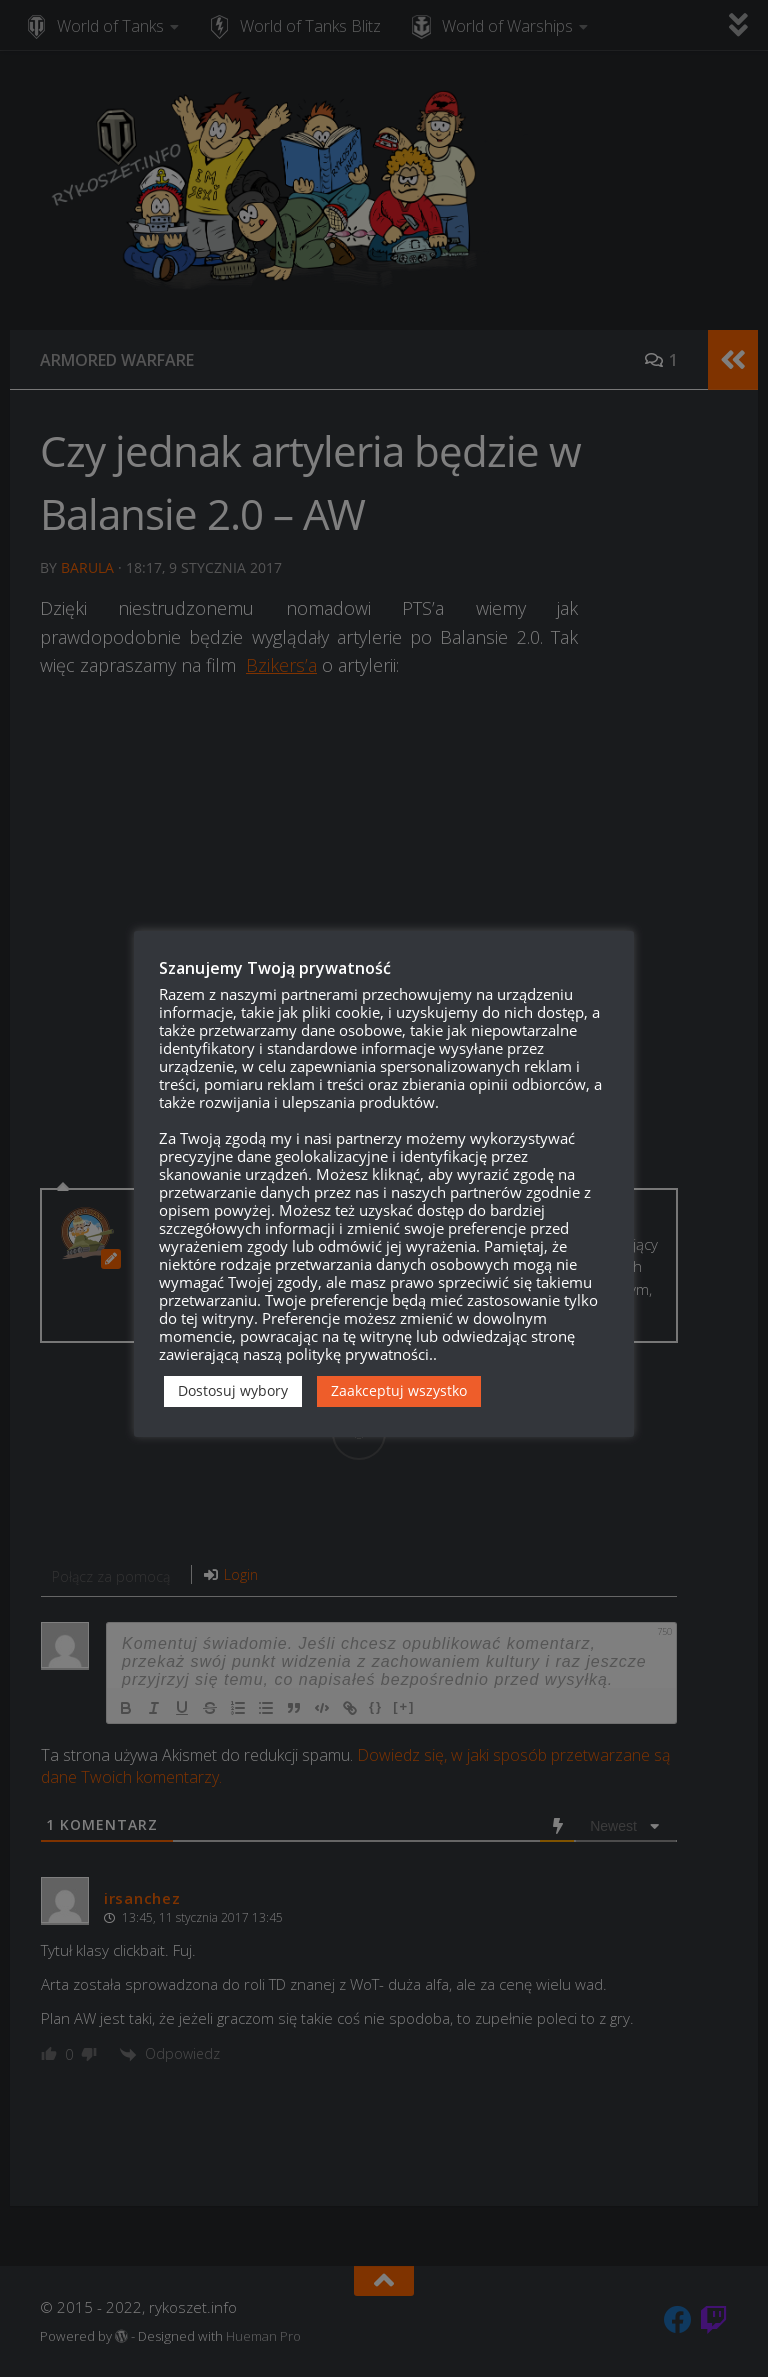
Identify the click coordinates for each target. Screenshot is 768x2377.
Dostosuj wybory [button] (233, 1390)
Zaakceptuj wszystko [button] (399, 1390)
